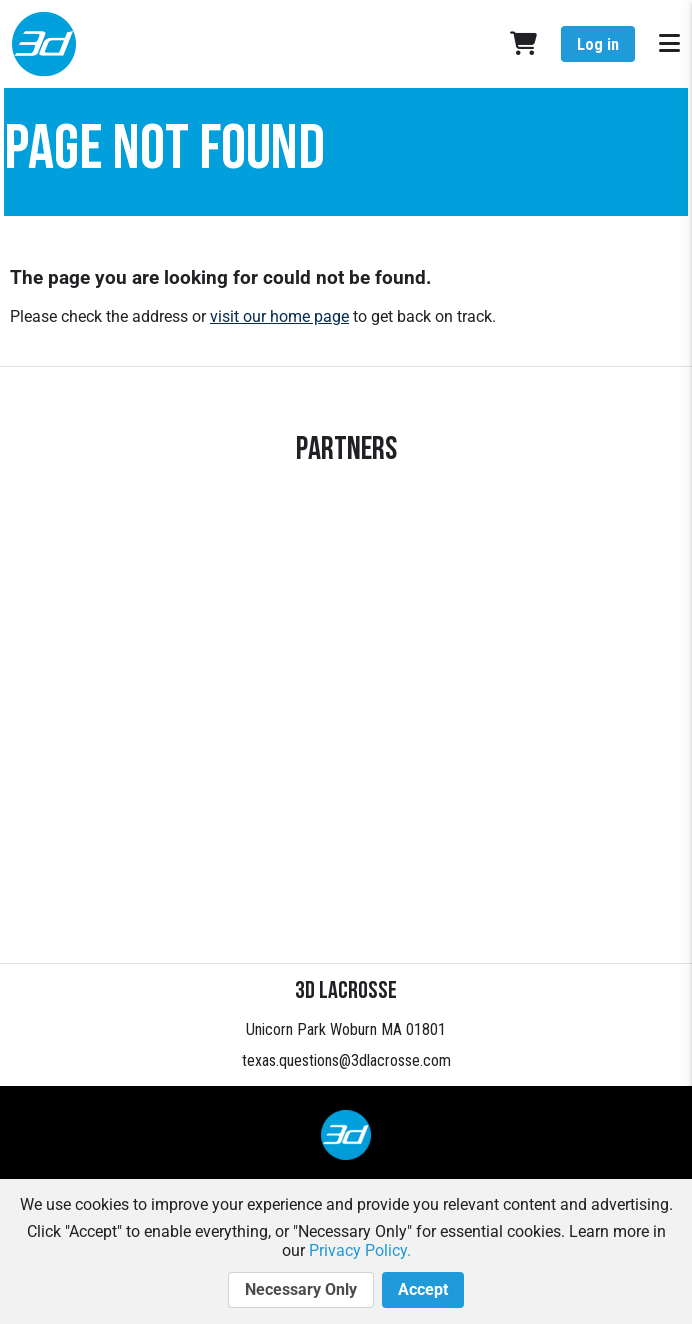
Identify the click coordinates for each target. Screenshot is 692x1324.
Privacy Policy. (360, 1250)
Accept (423, 1290)
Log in (598, 44)
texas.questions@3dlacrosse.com (346, 1060)
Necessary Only (301, 1290)
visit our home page (279, 316)
